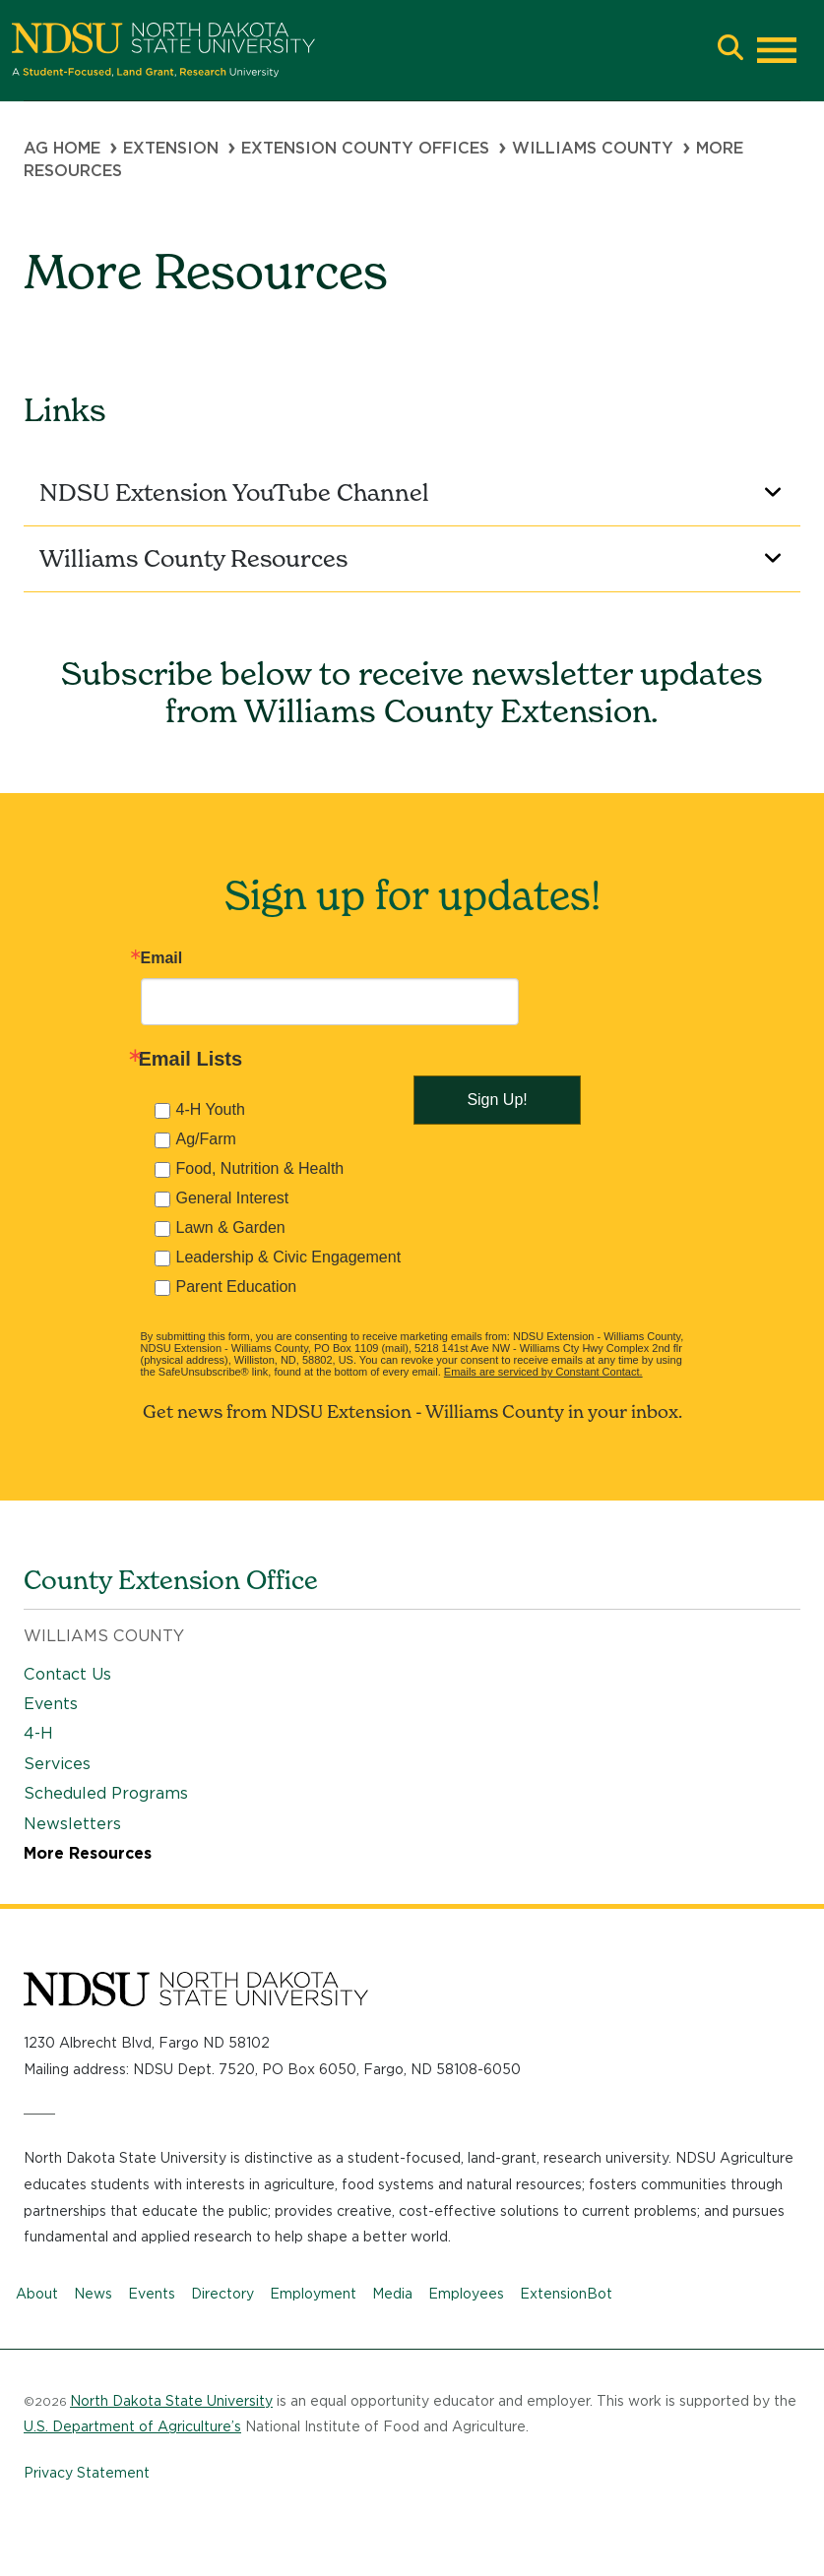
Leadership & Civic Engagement (289, 1257)
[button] (730, 49)
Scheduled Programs (106, 1793)
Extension (171, 148)
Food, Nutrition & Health (260, 1168)
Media (392, 2293)
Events (51, 1703)
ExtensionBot (566, 2293)
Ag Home (62, 148)
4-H (38, 1733)
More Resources (88, 1853)
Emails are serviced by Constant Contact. (543, 1372)
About (37, 2293)
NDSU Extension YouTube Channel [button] (414, 492)
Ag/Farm (206, 1139)
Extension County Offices (365, 148)
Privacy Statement (87, 2473)
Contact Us (67, 1674)
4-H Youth (210, 1109)
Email (162, 958)
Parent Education (236, 1286)
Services (57, 1763)
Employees (466, 2293)
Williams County (592, 148)
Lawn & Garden (230, 1227)
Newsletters (72, 1823)
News (93, 2293)
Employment (313, 2293)
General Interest (232, 1198)
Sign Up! (497, 1099)
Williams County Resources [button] (414, 558)
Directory (222, 2293)
